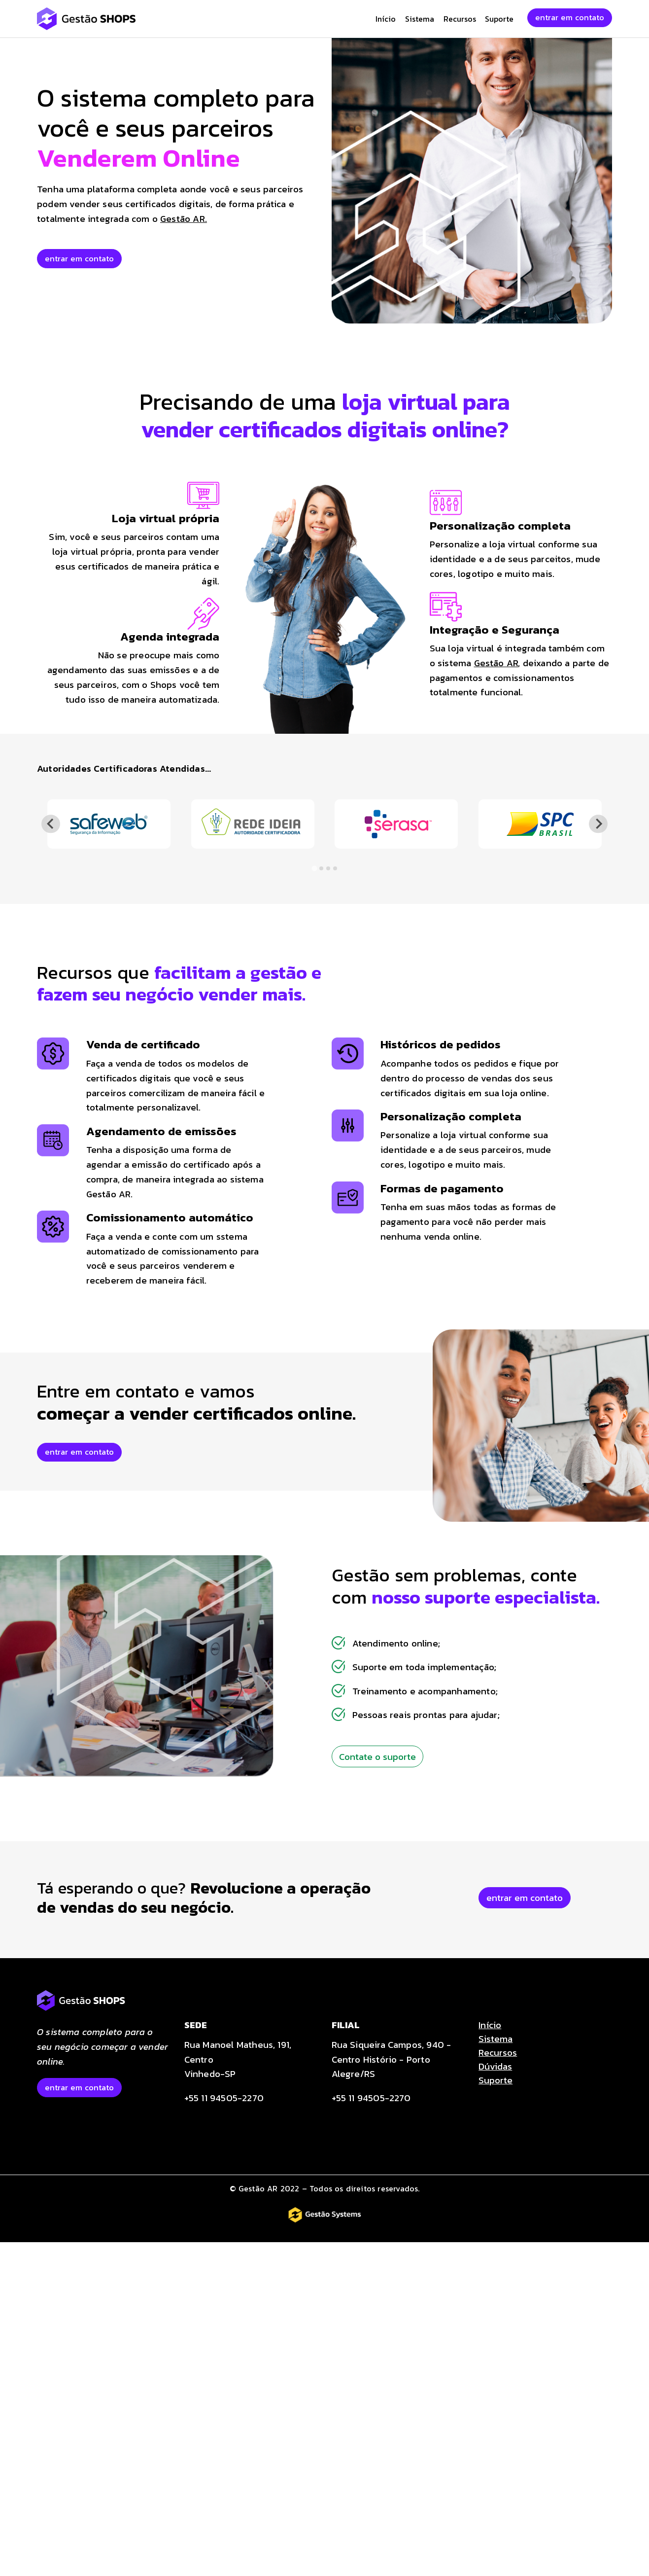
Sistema (419, 19)
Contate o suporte (377, 1756)
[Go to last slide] (50, 824)
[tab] (314, 868)
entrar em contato (569, 17)
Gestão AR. (183, 218)
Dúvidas (495, 2066)
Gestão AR (496, 663)
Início (386, 19)
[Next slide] (598, 824)
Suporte (499, 19)
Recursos (460, 19)
